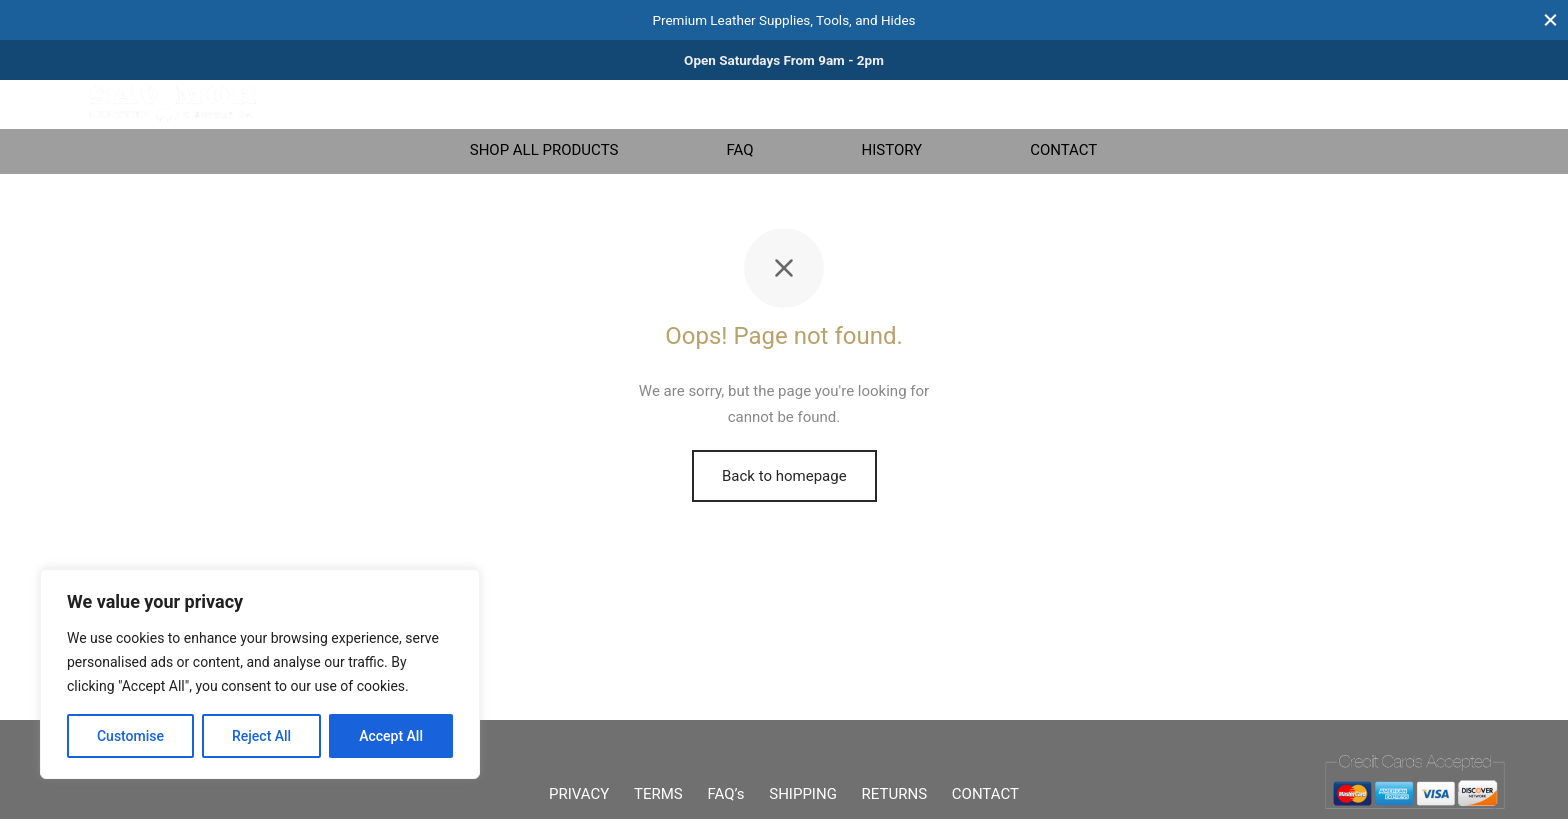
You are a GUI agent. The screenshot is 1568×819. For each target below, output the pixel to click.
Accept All (391, 736)
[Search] (1319, 104)
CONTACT (1063, 150)
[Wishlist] (1369, 104)
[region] (260, 674)
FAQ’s (726, 794)
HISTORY (891, 150)
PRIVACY (579, 794)
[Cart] (1467, 104)
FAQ (739, 150)
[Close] (1550, 19)
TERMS (658, 794)
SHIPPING (803, 794)
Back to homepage (784, 476)
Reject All (261, 736)
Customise (130, 736)
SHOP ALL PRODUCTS (544, 150)
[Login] (1419, 104)
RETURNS (894, 794)
